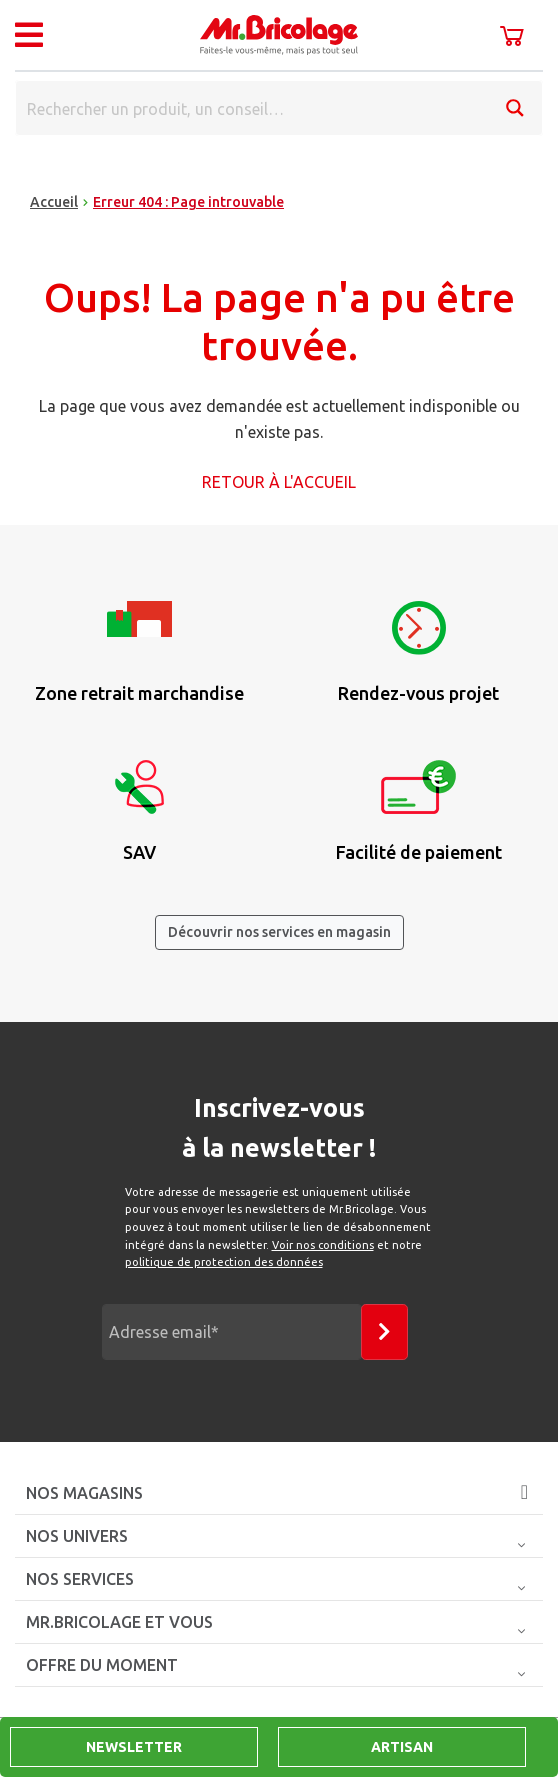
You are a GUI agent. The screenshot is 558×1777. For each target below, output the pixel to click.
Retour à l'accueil (279, 482)
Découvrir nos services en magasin (279, 932)
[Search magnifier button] (515, 108)
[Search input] (253, 108)
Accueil (54, 202)
